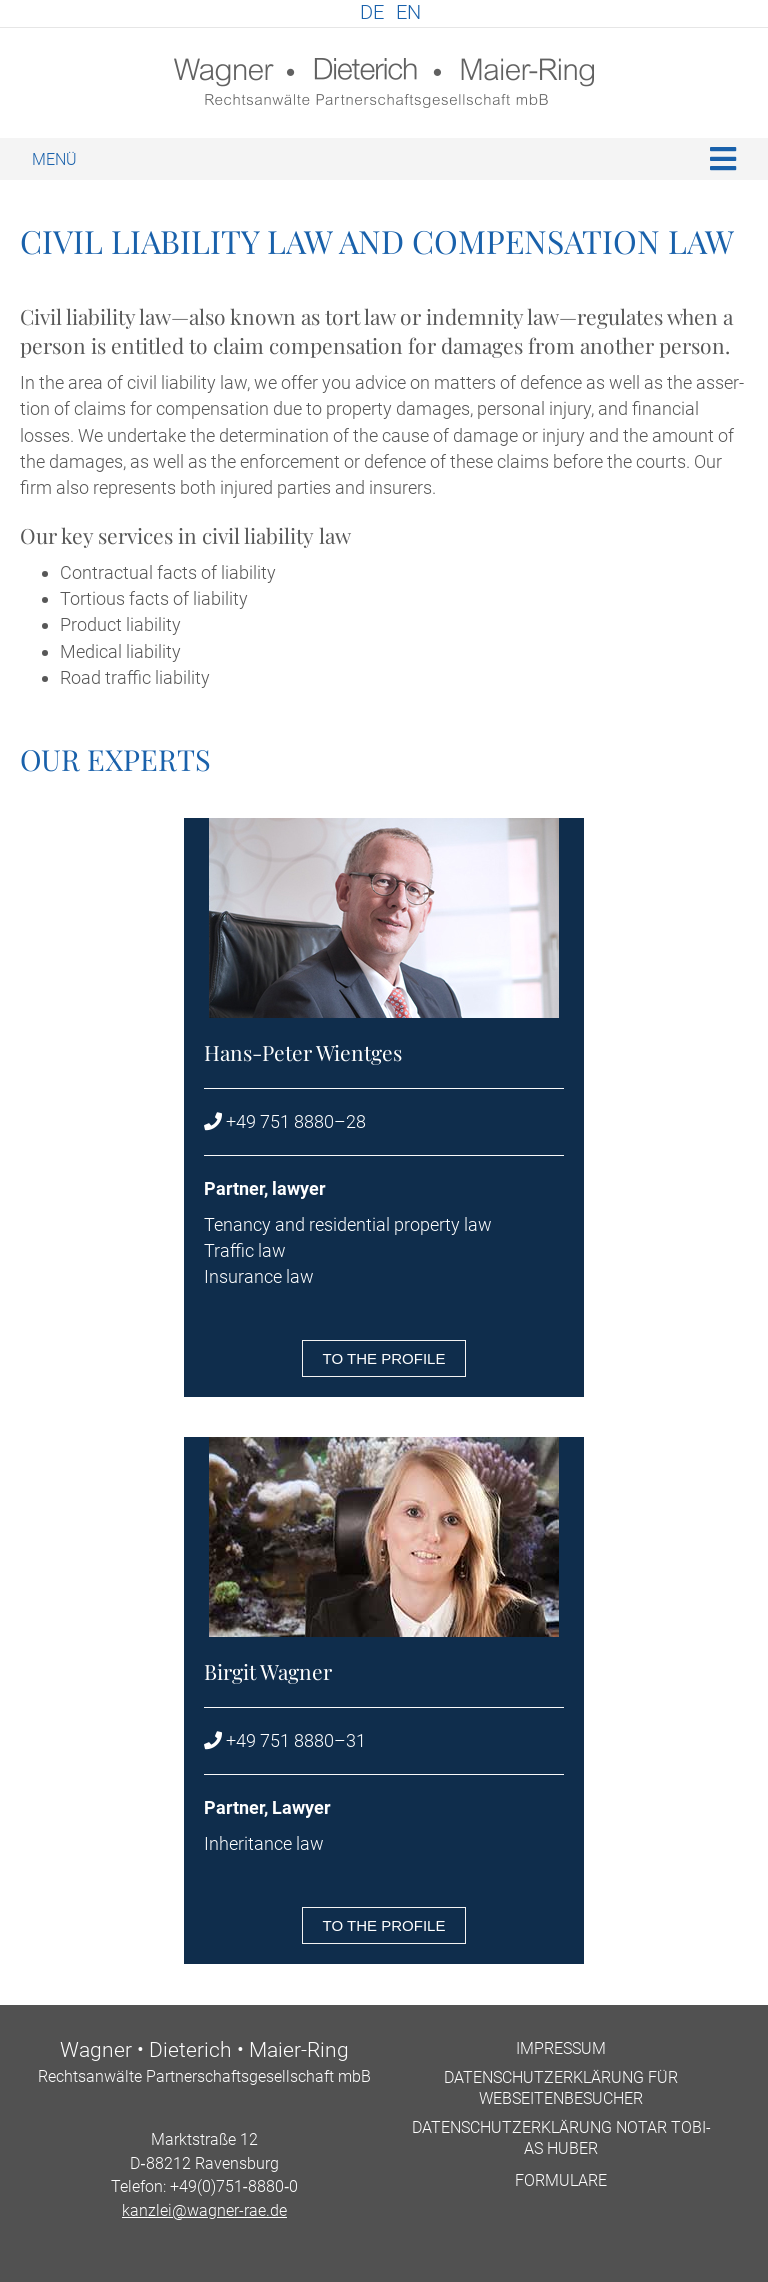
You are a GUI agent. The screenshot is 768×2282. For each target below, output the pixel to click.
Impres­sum (561, 2048)
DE (372, 12)
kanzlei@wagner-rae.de (204, 2210)
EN (408, 12)
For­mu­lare (561, 2180)
